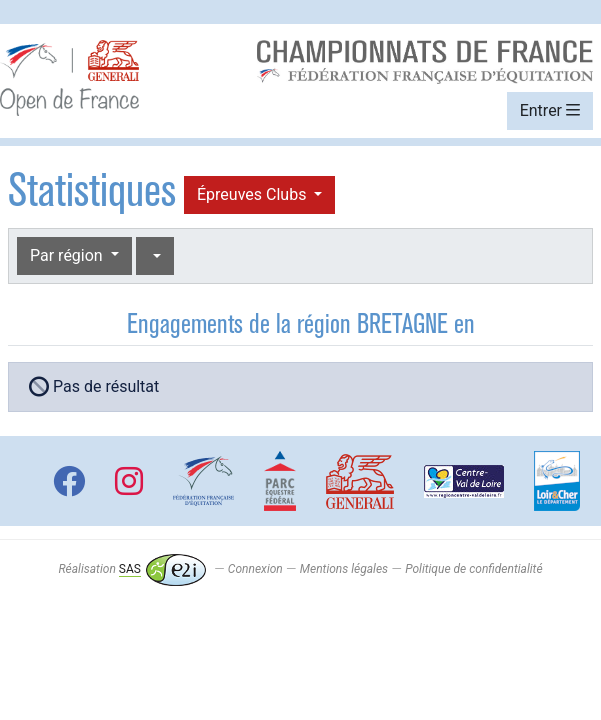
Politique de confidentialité (473, 569)
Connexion (255, 569)
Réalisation (131, 569)
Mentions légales (344, 569)
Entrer (550, 110)
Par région (68, 255)
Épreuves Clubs (253, 194)
